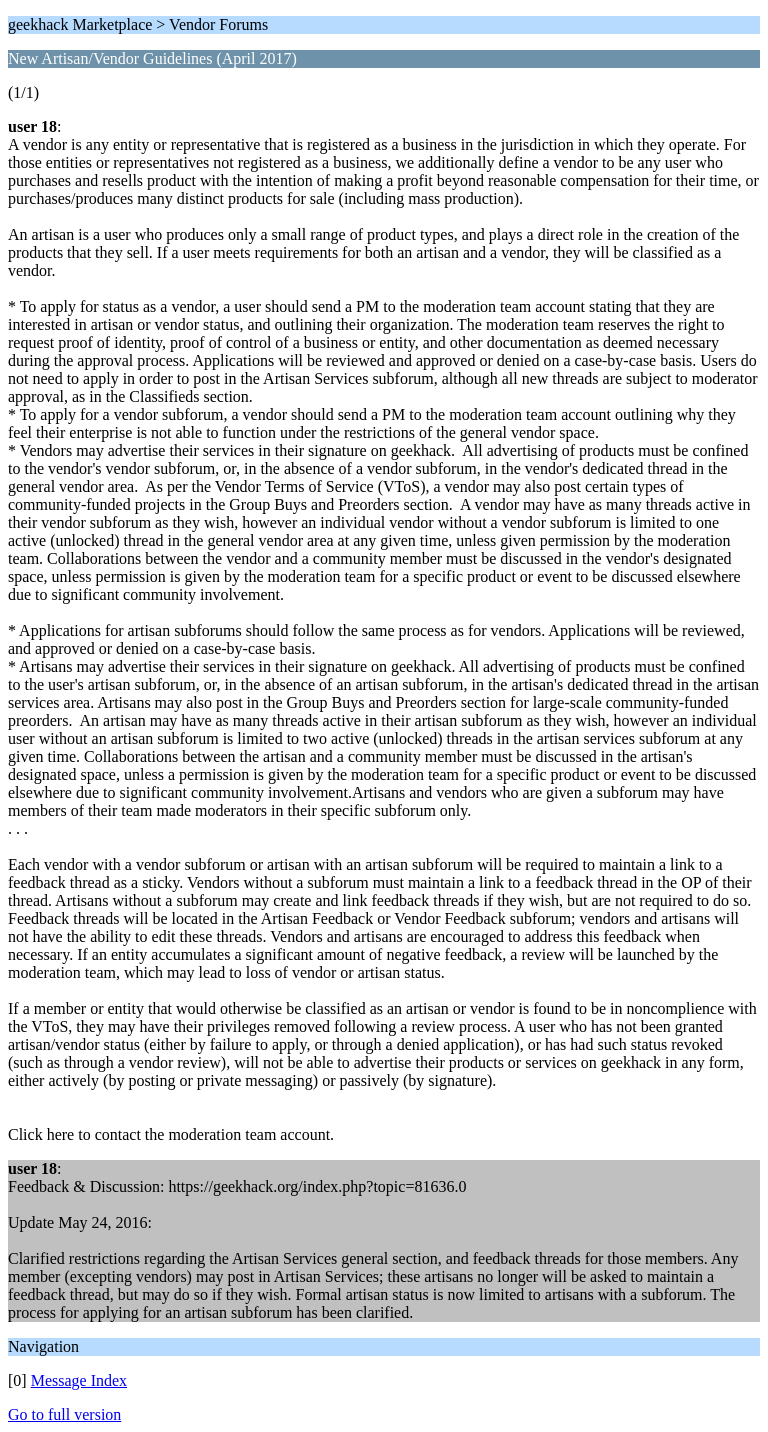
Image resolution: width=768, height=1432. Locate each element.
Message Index (79, 1380)
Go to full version (64, 1414)
